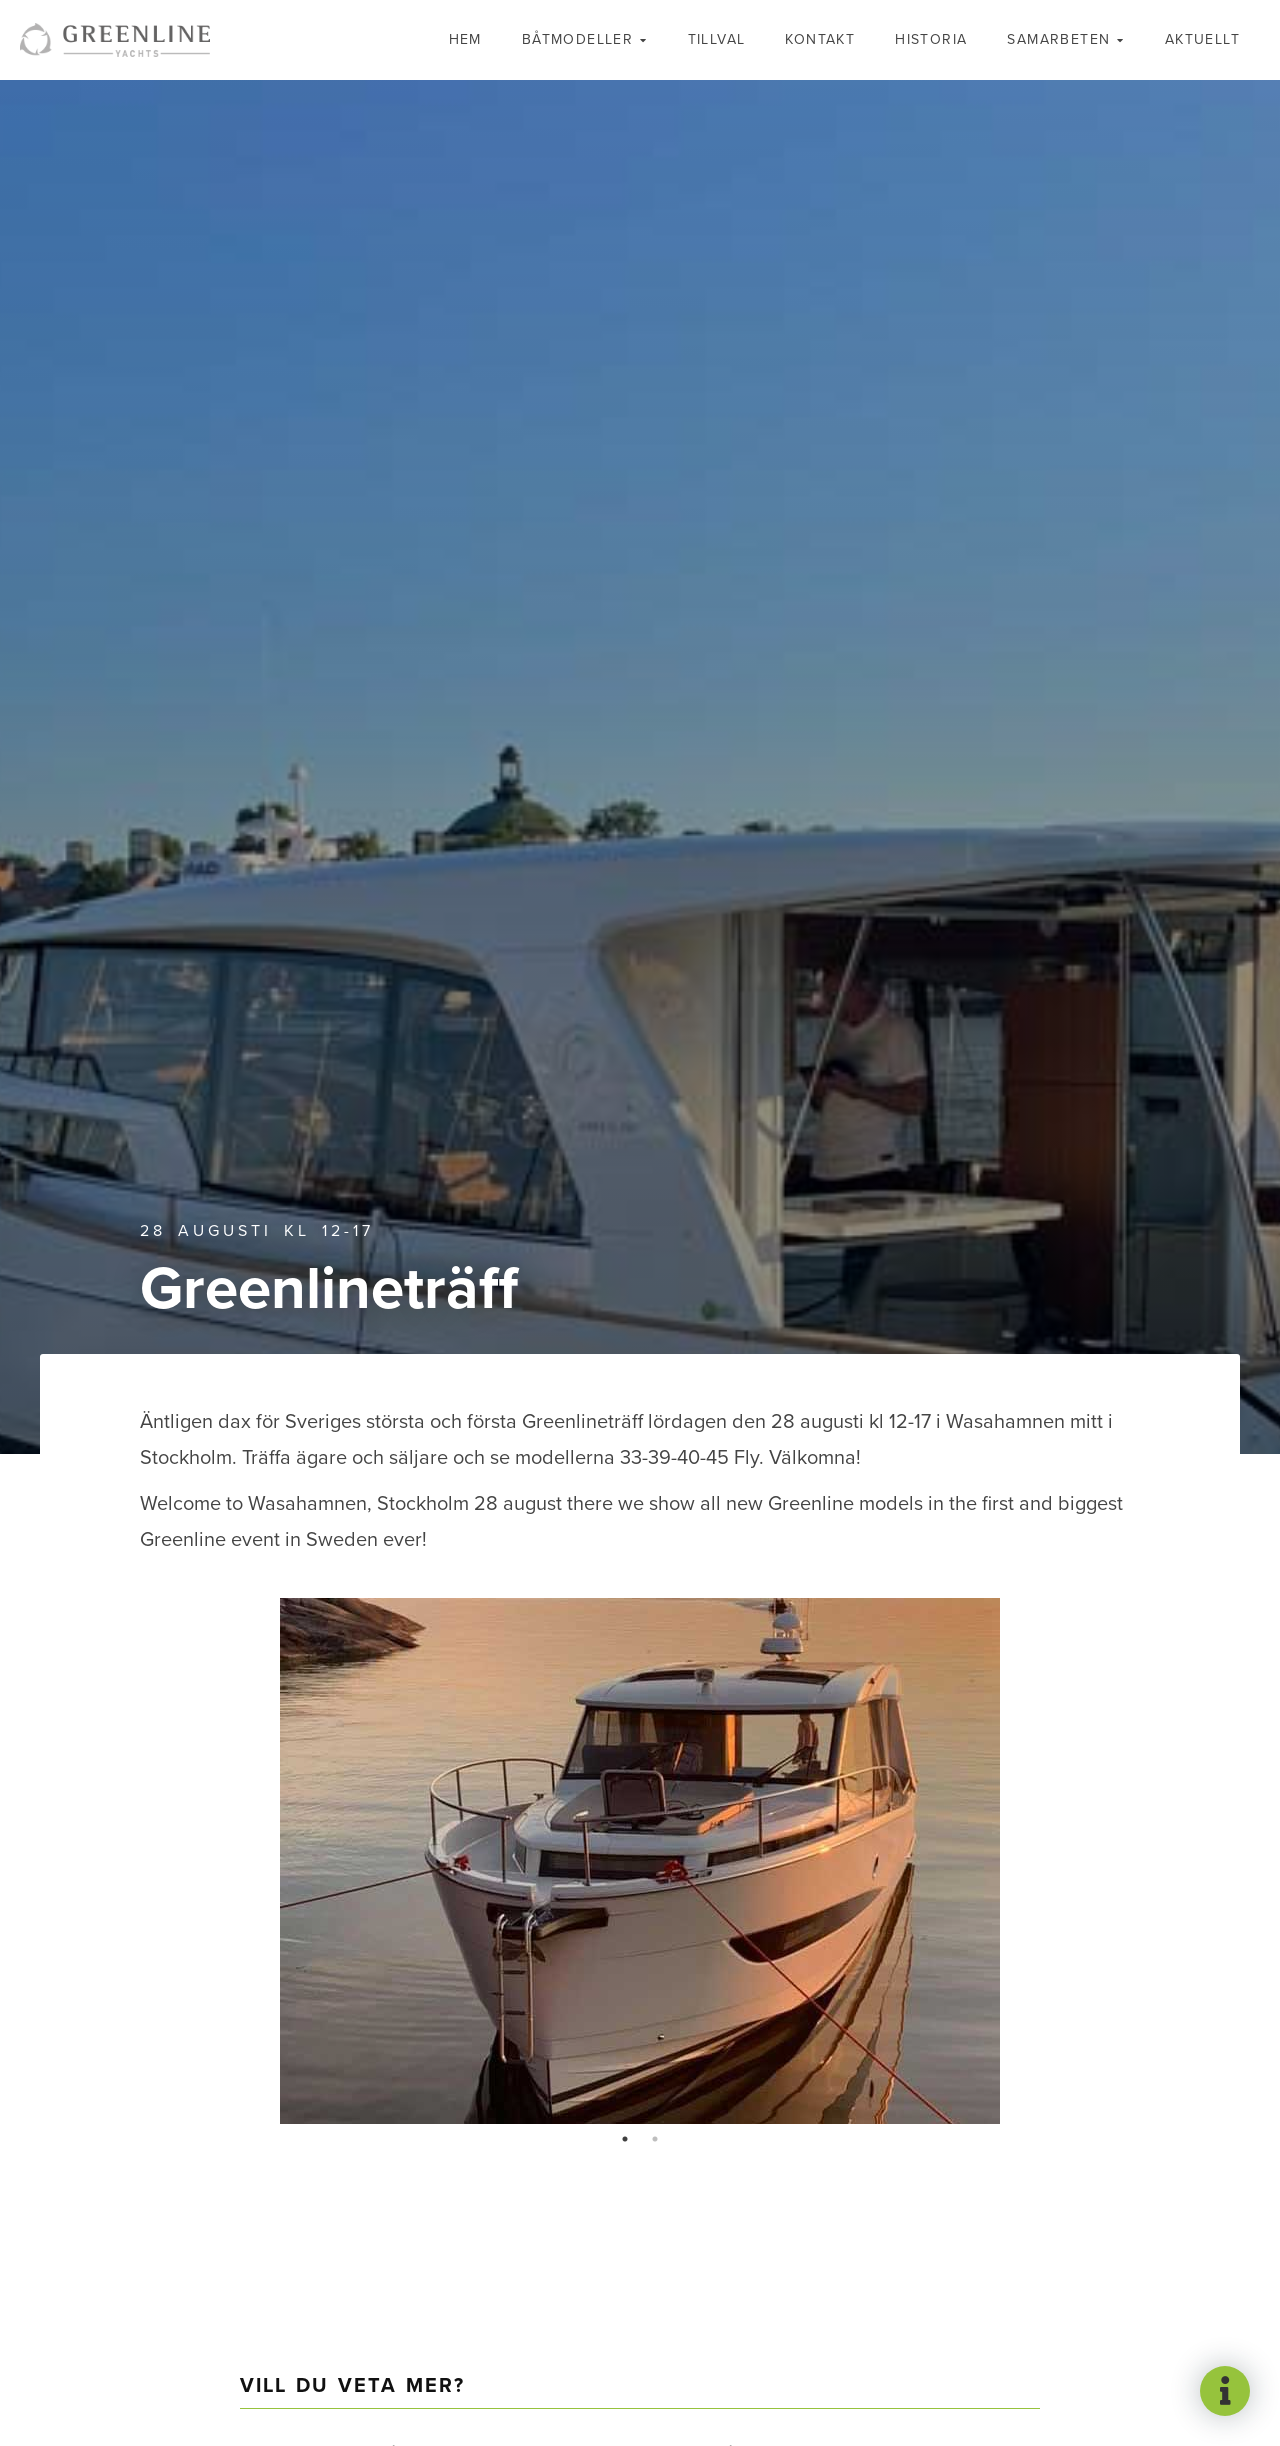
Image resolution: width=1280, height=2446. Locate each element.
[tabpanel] (640, 1861)
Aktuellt (1202, 39)
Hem (465, 39)
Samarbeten (1058, 39)
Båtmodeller (577, 39)
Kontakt (820, 39)
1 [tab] (625, 2139)
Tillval (717, 39)
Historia (931, 39)
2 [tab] (655, 2139)
